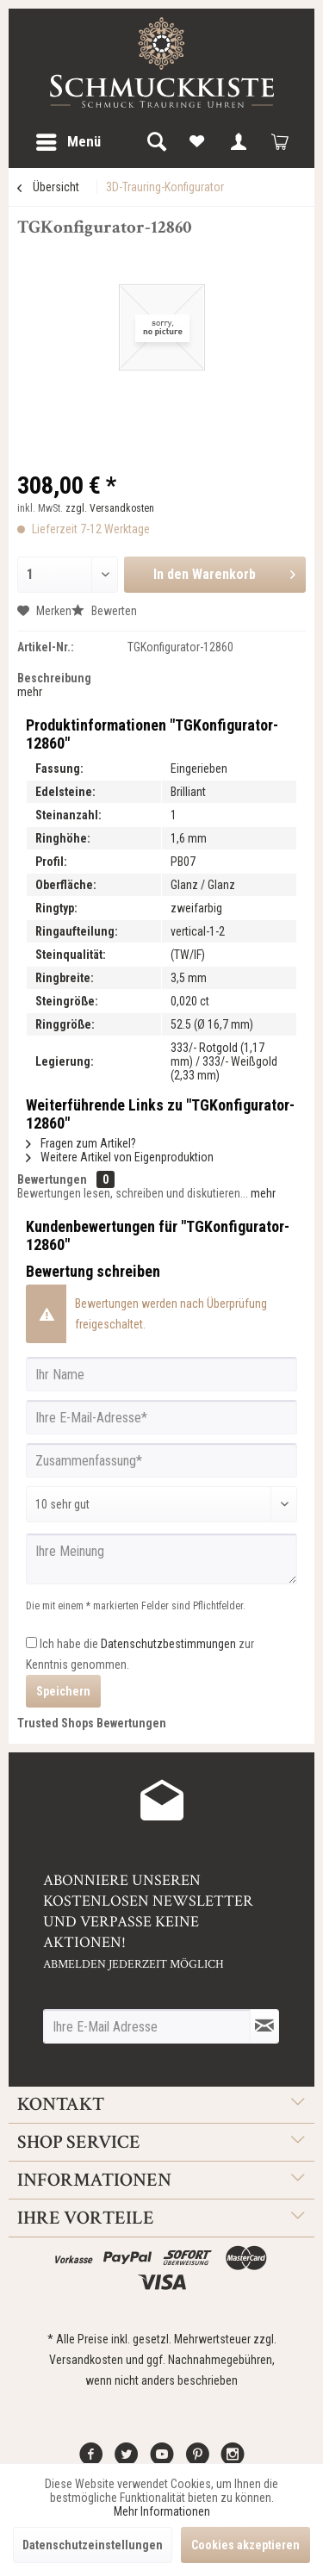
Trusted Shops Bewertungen (91, 1723)
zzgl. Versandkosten (109, 508)
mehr (29, 692)
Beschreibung (54, 678)
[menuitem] (67, 142)
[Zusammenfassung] (161, 1460)
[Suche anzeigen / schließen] (156, 142)
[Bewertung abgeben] (161, 1504)
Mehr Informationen (162, 2511)
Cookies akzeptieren (245, 2545)
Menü (68, 139)
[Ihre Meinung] (161, 1559)
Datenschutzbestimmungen (168, 1644)
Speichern (63, 1691)
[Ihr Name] (161, 1374)
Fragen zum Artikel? (81, 1143)
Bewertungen (52, 1179)
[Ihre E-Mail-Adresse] (161, 1417)
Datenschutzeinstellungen (92, 2545)
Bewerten (104, 611)
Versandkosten (86, 2360)
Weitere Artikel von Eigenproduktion (120, 1157)
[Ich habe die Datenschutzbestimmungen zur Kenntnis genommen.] (31, 1642)
